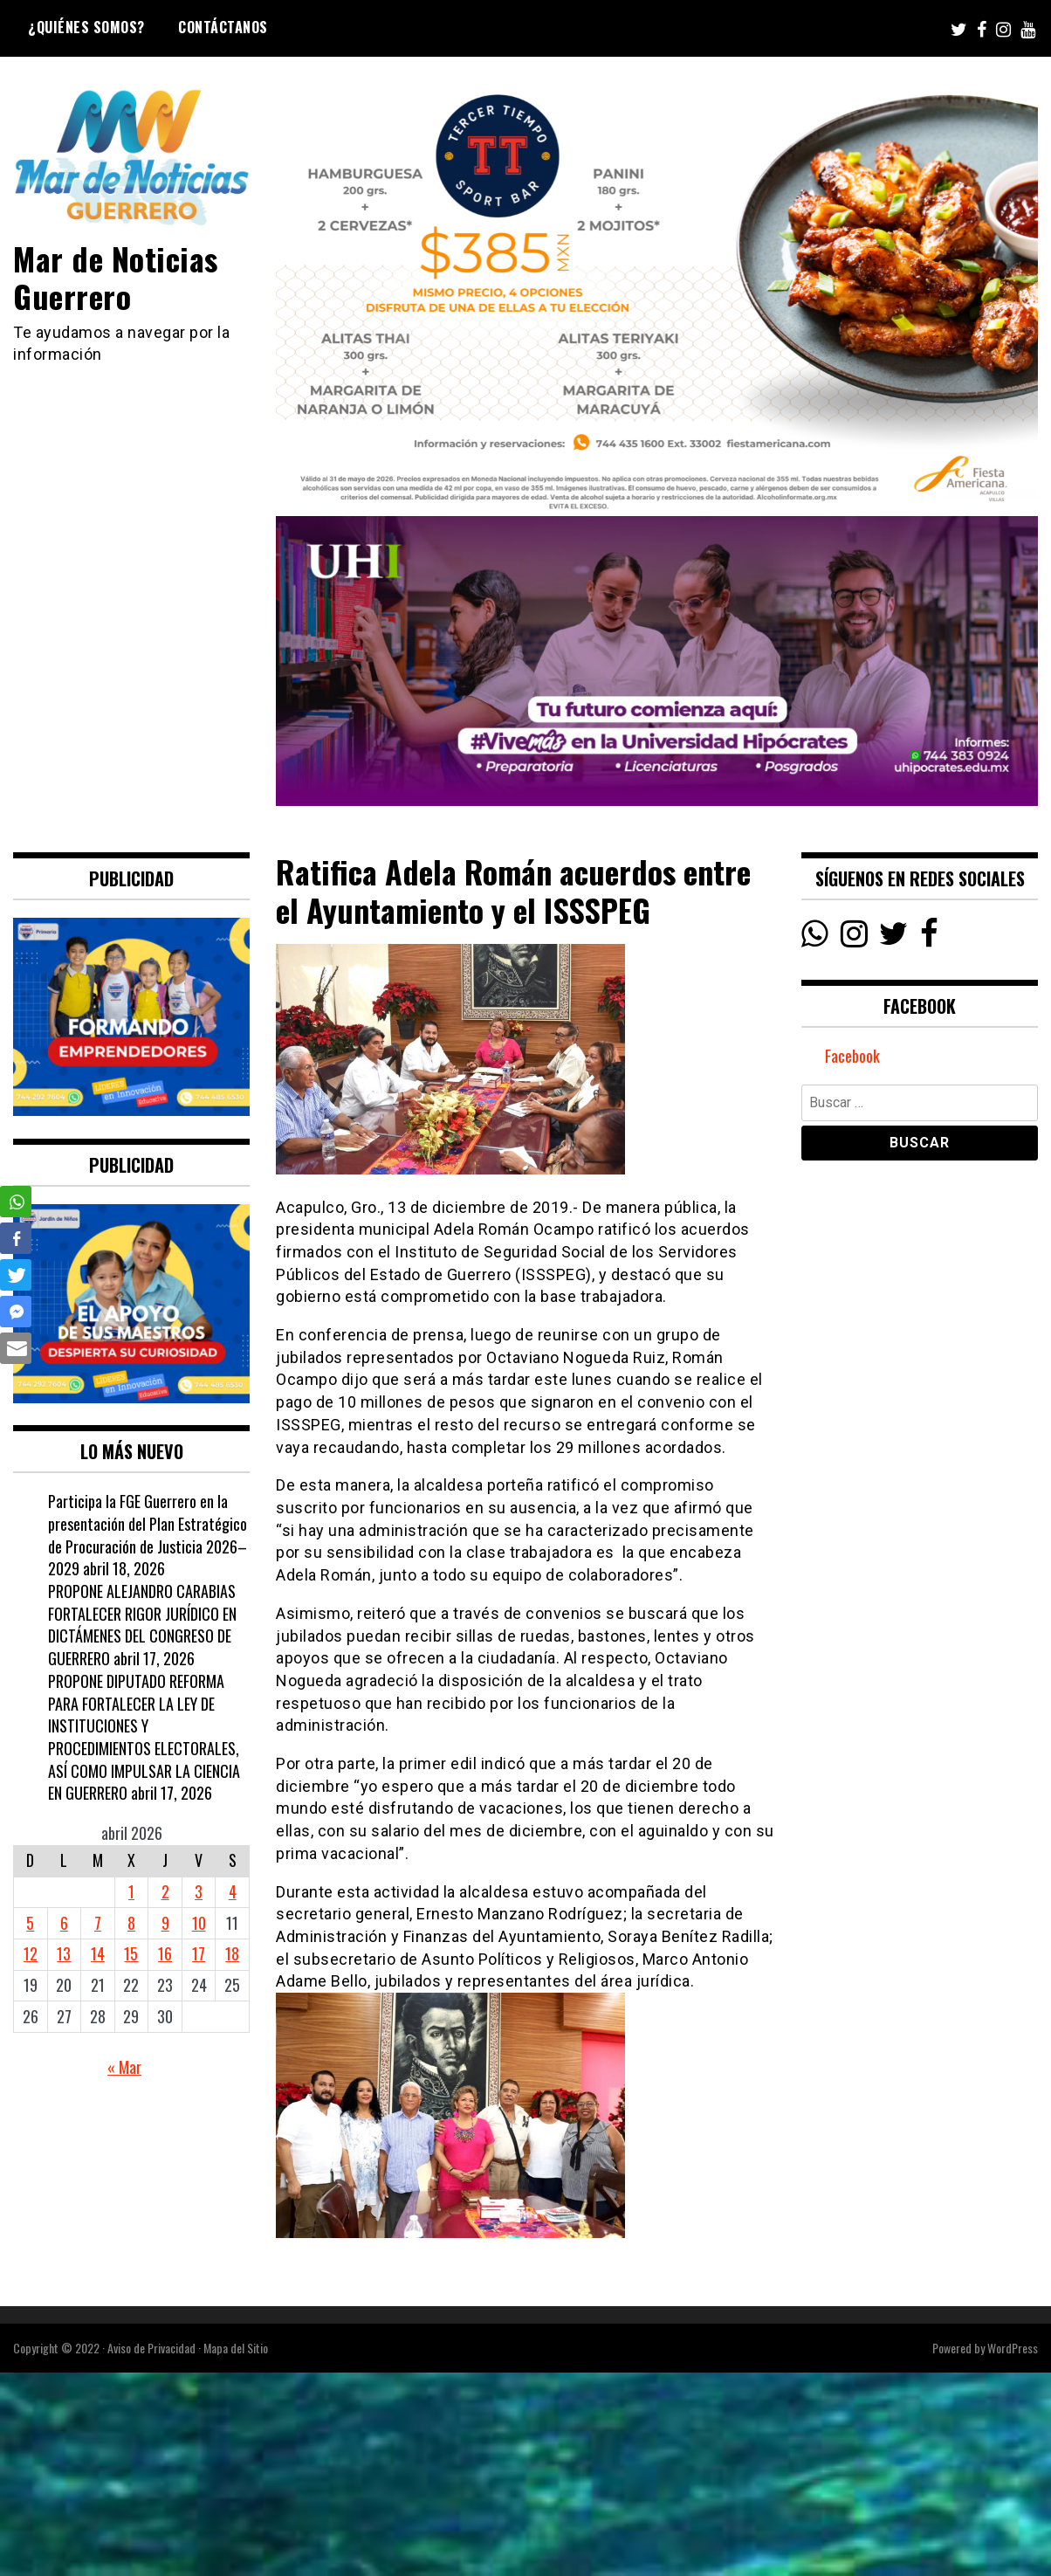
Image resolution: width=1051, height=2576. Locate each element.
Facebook (852, 1055)
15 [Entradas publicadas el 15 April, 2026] (131, 1953)
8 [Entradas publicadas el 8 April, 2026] (131, 1922)
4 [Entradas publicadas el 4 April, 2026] (233, 1891)
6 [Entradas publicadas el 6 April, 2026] (64, 1922)
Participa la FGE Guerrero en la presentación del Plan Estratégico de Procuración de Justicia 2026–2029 (147, 1535)
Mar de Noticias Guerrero (115, 277)
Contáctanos (223, 27)
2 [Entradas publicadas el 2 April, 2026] (165, 1891)
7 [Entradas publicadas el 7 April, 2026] (97, 1922)
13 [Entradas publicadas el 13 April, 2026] (64, 1953)
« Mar (124, 2067)
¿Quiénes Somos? (86, 27)
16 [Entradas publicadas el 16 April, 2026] (165, 1953)
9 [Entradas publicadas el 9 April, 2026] (165, 1922)
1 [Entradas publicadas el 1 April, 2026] (131, 1891)
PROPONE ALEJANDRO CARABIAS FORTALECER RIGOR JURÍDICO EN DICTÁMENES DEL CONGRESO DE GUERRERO (142, 1625)
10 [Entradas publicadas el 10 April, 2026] (199, 1922)
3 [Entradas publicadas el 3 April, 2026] (199, 1891)
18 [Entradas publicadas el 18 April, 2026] (232, 1953)
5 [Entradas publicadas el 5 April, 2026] (30, 1922)
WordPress (1012, 2347)
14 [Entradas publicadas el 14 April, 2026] (98, 1953)
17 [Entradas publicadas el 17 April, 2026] (198, 1953)
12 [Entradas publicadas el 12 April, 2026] (31, 1953)
